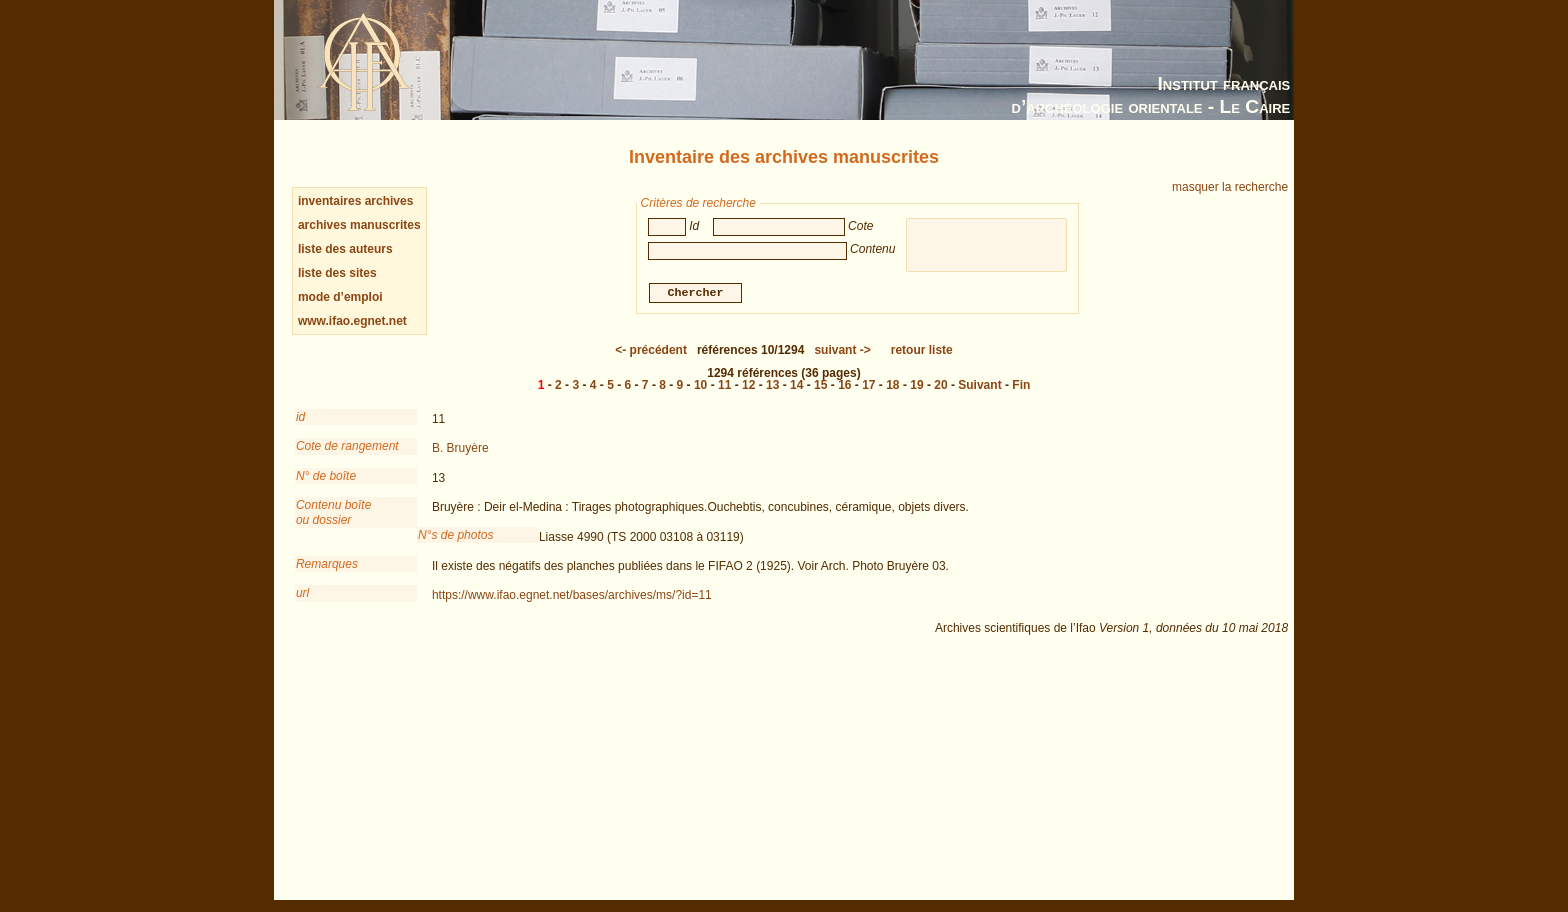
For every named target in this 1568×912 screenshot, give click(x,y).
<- (651, 350)
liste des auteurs (345, 249)
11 (724, 385)
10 (700, 385)
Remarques (327, 564)
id (300, 417)
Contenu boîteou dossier (333, 512)
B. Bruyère (460, 448)
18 (892, 385)
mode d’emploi (340, 297)
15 (820, 385)
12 (748, 385)
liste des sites (337, 273)
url (302, 593)
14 (796, 385)
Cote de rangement (347, 446)
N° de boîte (326, 476)
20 (940, 385)
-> (842, 350)
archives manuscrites (359, 225)
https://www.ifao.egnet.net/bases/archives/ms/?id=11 (572, 595)
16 (844, 385)
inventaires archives (355, 201)
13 (772, 385)
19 (916, 385)
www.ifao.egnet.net (352, 321)
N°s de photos (456, 535)
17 (868, 385)
